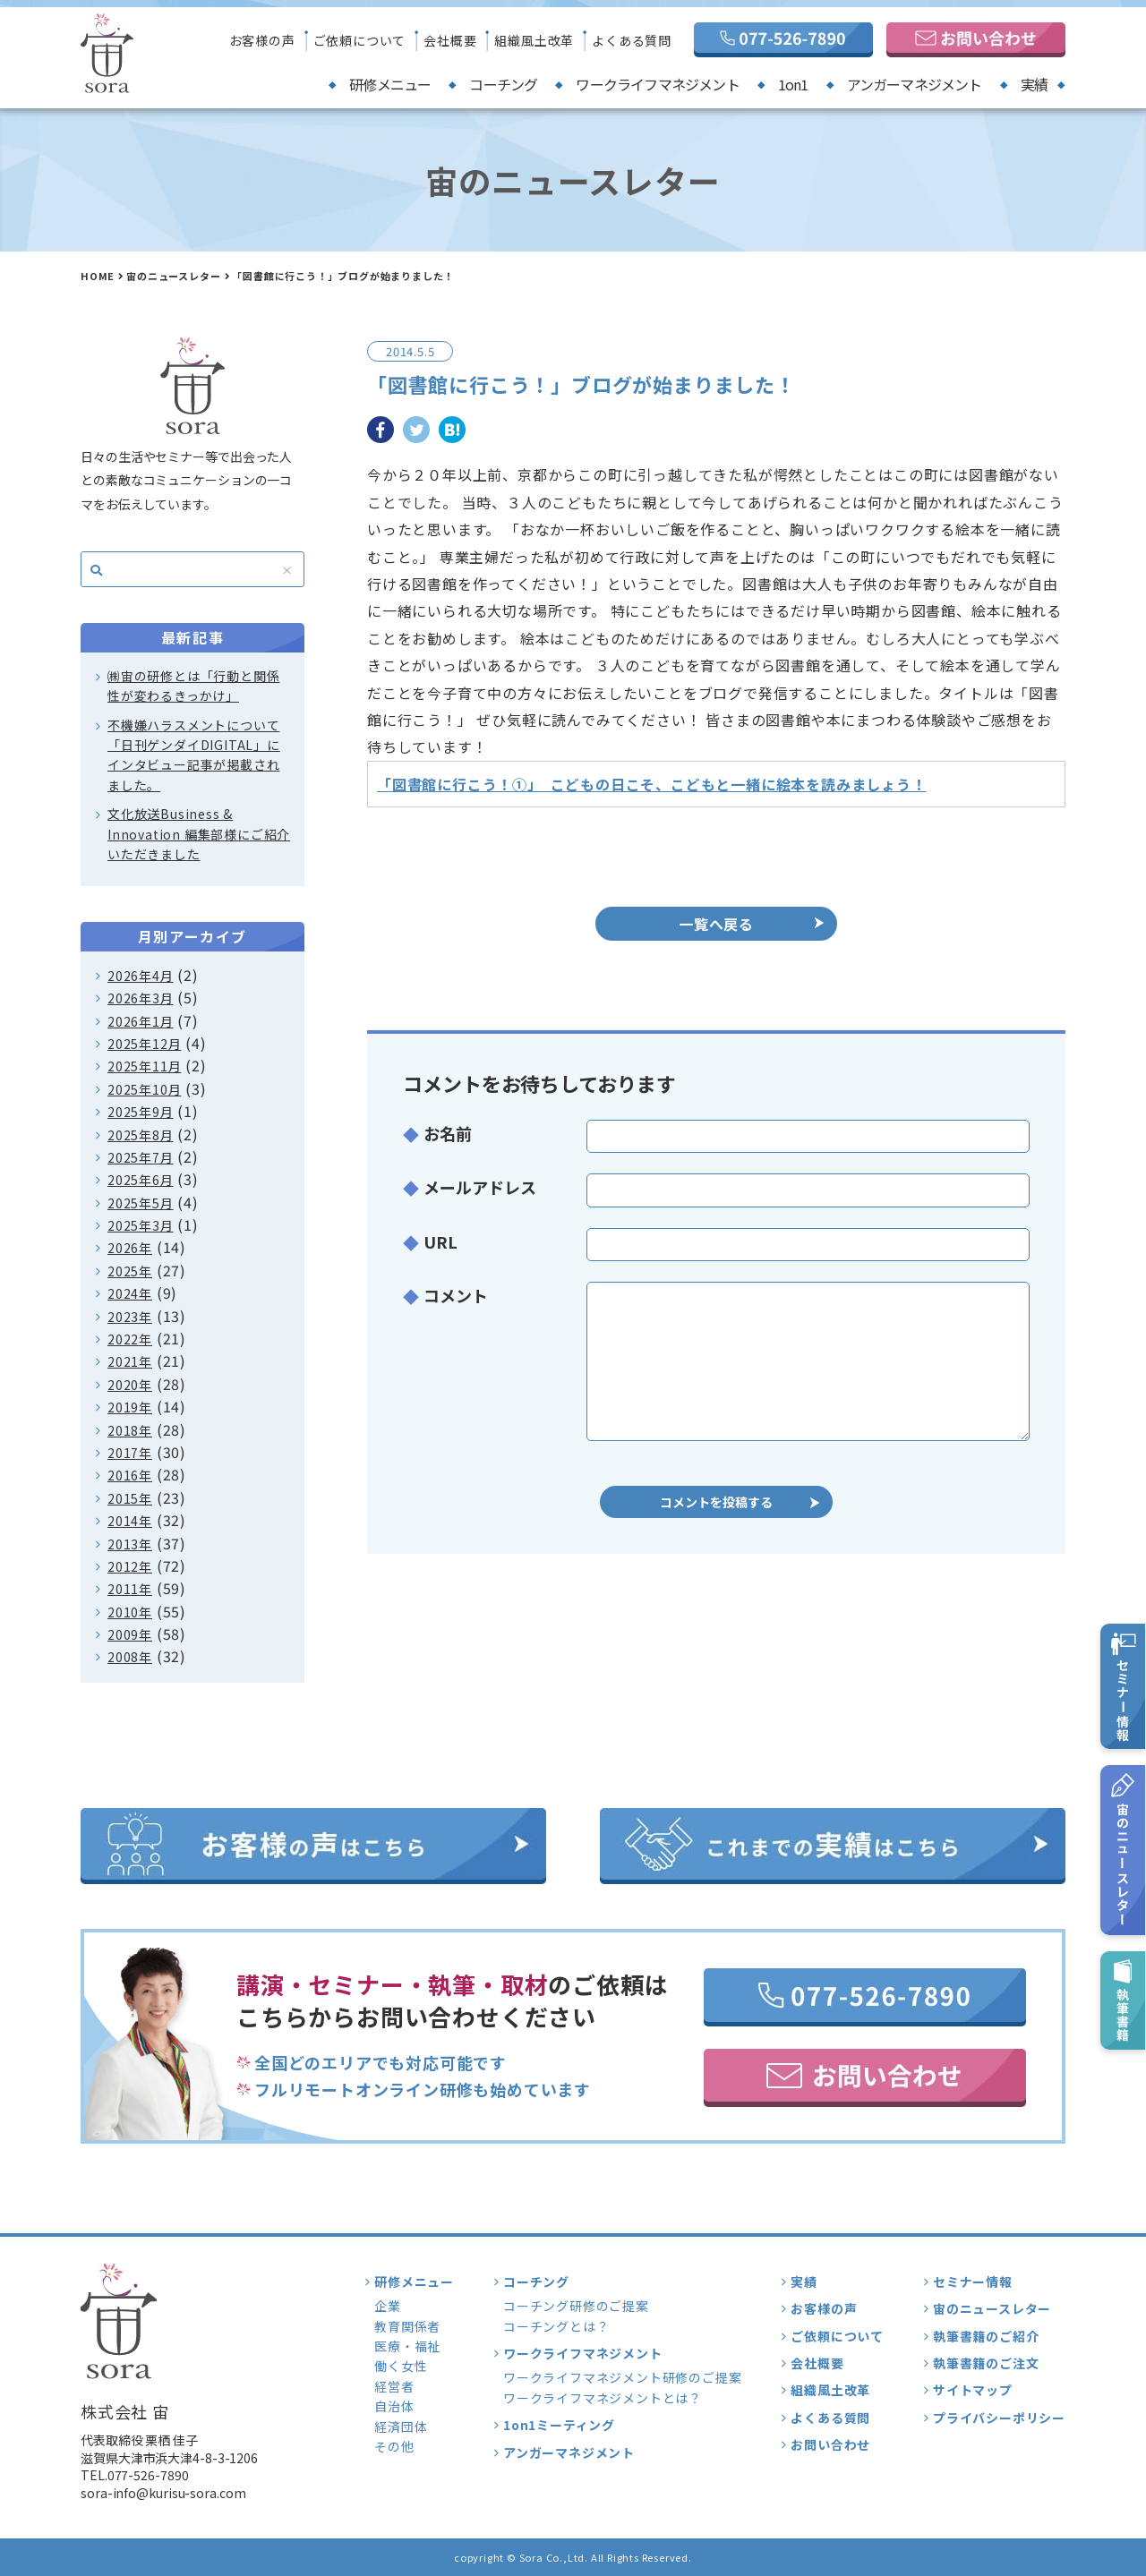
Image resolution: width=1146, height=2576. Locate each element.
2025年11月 (144, 1066)
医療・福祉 (407, 2346)
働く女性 (400, 2366)
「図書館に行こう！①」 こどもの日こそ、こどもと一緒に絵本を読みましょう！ (652, 784)
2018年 (129, 1430)
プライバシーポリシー (999, 2418)
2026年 (129, 1248)
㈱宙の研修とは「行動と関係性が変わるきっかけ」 (193, 685)
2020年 (129, 1385)
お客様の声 (262, 40)
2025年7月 (140, 1157)
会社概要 (449, 40)
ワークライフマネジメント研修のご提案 (622, 2377)
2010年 (129, 1612)
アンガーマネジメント (914, 84)
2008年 (129, 1657)
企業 (387, 2306)
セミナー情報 (973, 2281)
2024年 (129, 1293)
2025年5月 (140, 1203)
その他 (394, 2446)
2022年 (129, 1339)
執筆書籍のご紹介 (986, 2336)
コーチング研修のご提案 (576, 2306)
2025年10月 (144, 1089)
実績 (1034, 84)
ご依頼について (359, 40)
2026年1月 (140, 1021)
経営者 (394, 2386)
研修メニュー (390, 84)
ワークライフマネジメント (657, 84)
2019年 (129, 1407)
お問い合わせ (830, 2444)
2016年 (129, 1475)
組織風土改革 (534, 40)
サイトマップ (973, 2390)
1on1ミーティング (559, 2425)
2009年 (129, 1634)
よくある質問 (631, 40)
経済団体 (400, 2426)
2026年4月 (140, 976)
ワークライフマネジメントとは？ (602, 2398)
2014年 (129, 1521)
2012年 (129, 1566)
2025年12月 (144, 1044)
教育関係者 (407, 2326)
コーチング (503, 84)
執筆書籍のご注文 (986, 2363)
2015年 (129, 1498)
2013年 (129, 1544)
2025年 (129, 1271)
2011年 (129, 1589)
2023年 (129, 1317)
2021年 (129, 1361)
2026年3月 (140, 998)
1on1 (793, 84)
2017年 (129, 1453)
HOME (98, 275)
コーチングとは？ (556, 2326)
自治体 (394, 2406)
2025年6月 (140, 1180)
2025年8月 (140, 1135)
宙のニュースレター (173, 275)
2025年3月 (140, 1225)
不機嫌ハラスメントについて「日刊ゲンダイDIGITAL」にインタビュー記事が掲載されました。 (193, 755)
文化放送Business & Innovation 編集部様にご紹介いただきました (198, 834)
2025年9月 (140, 1112)
